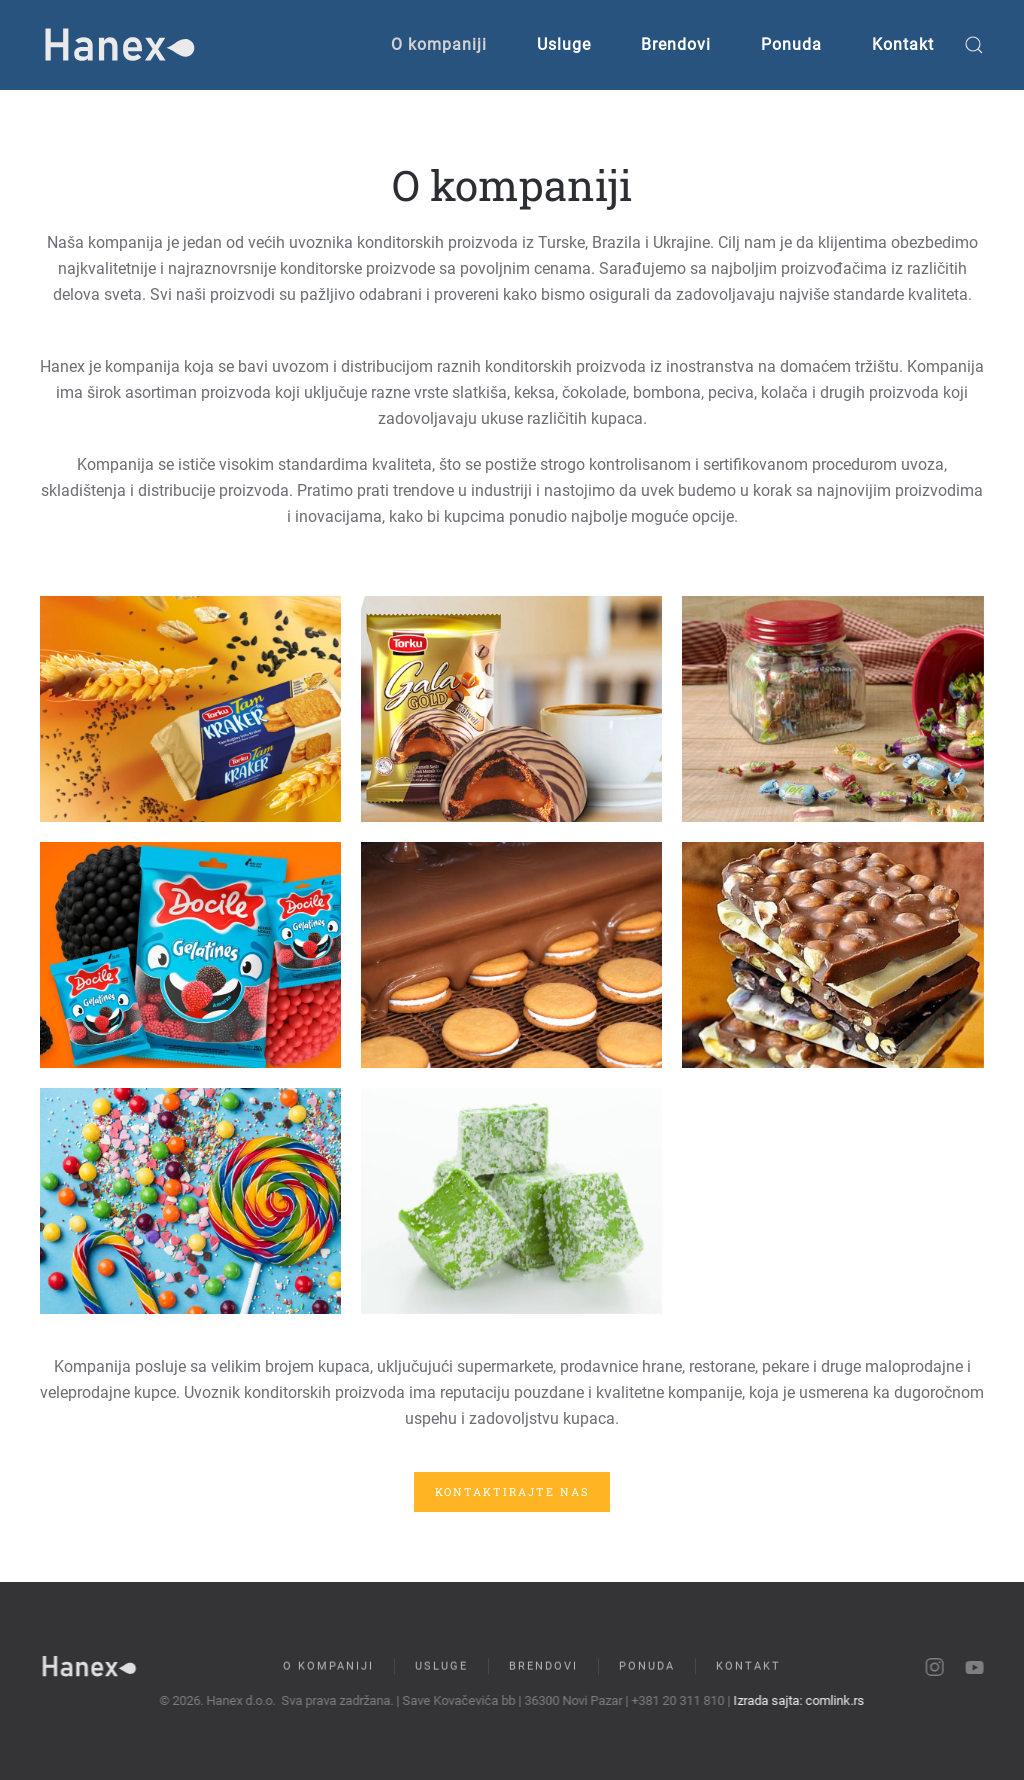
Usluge (564, 44)
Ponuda (791, 44)
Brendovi (676, 44)
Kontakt (903, 44)
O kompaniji (439, 44)
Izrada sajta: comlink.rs (796, 1700)
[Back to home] (120, 45)
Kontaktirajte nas (512, 1491)
